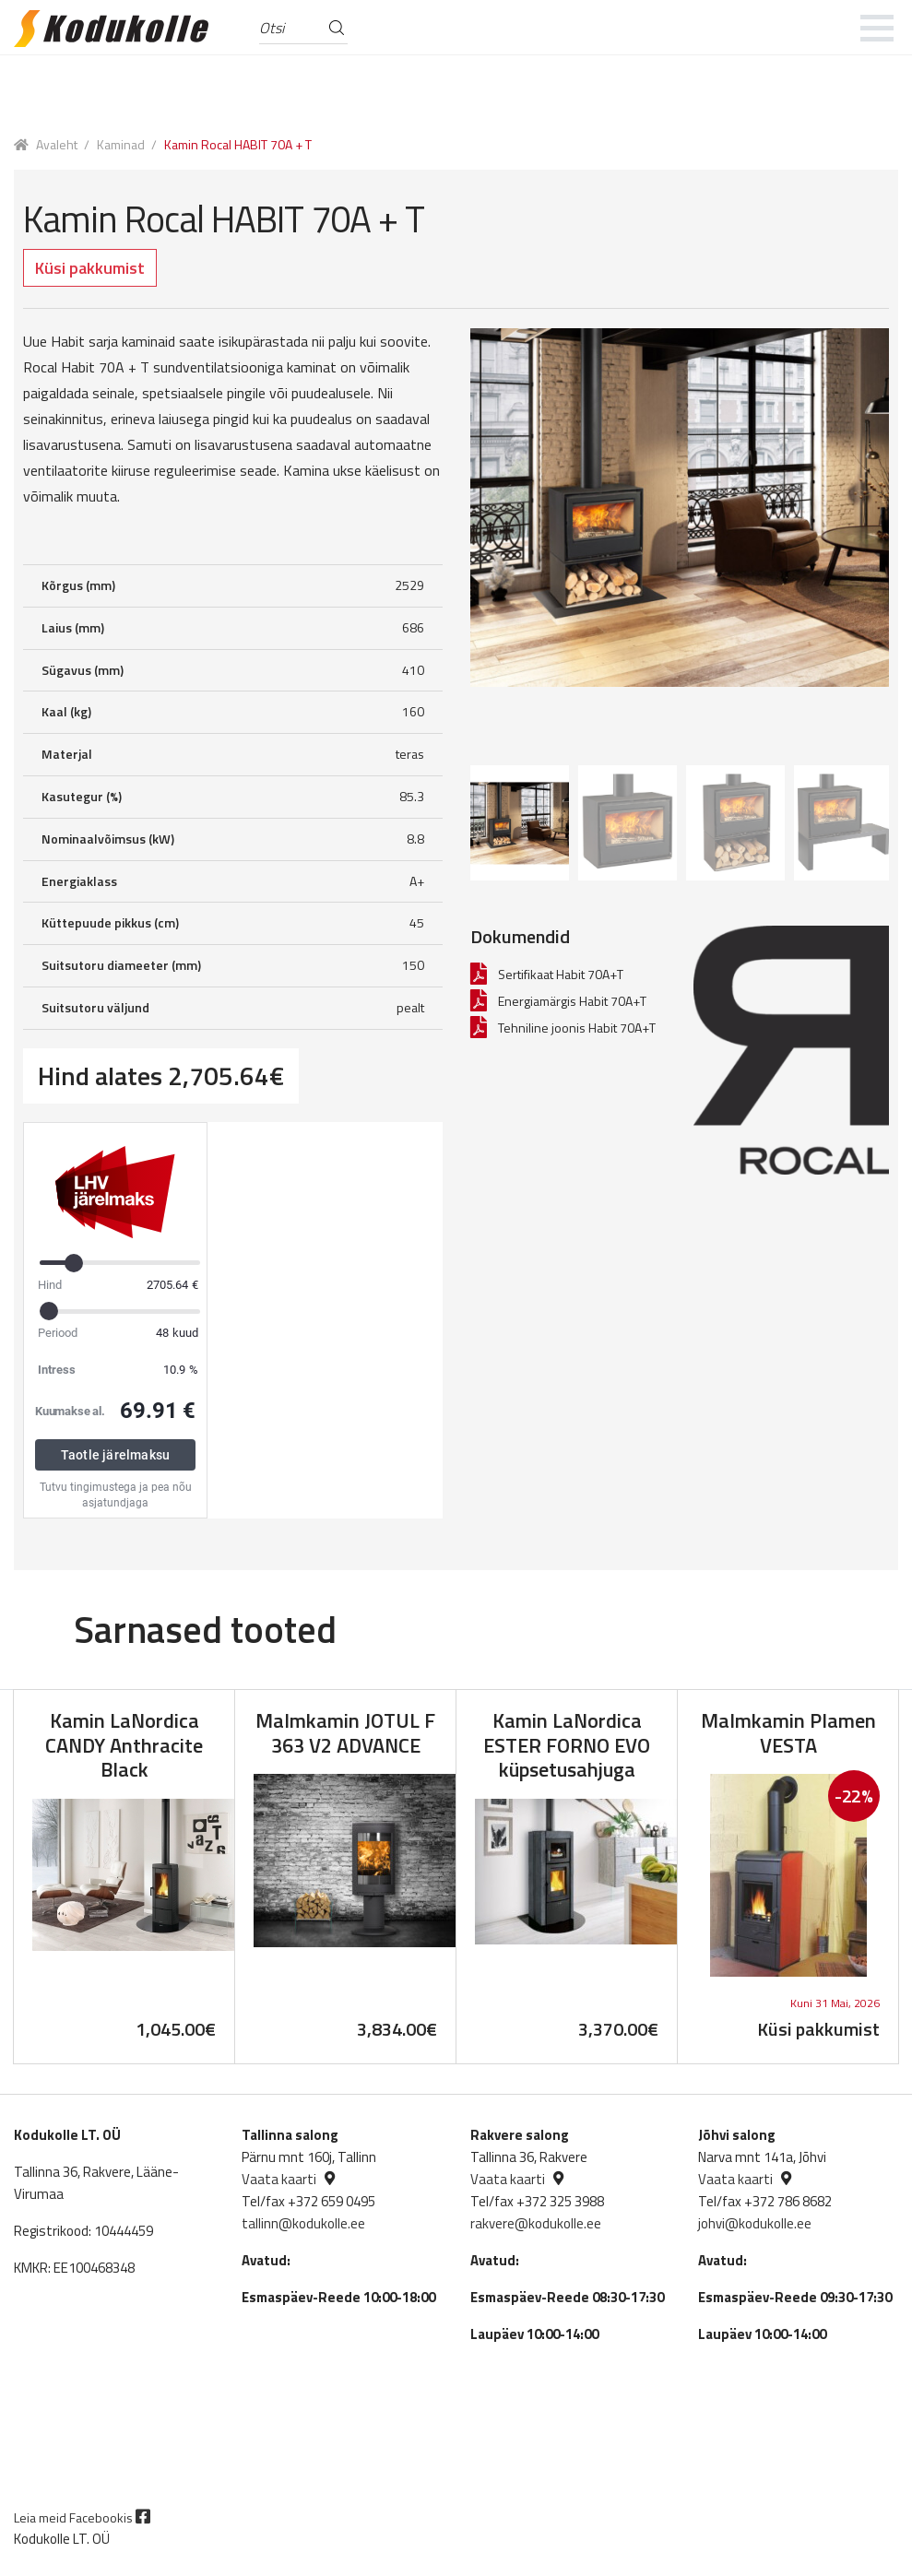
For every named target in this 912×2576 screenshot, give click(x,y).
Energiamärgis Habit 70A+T (572, 1000)
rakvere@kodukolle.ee (535, 2223)
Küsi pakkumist (90, 267)
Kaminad (121, 144)
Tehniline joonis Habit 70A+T (577, 1027)
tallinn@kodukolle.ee (303, 2223)
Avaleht (56, 144)
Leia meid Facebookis (82, 2517)
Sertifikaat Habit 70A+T (560, 974)
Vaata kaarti (279, 2179)
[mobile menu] (877, 27)
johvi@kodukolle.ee (754, 2223)
